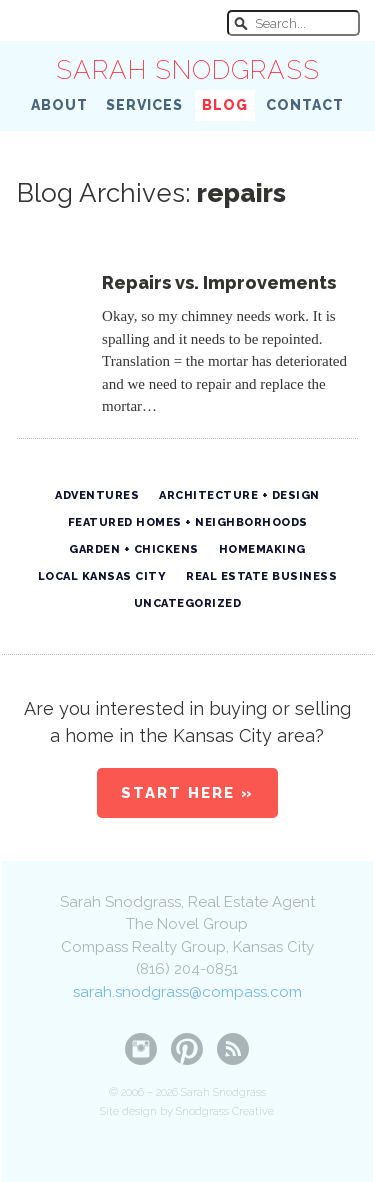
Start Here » (187, 793)
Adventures (97, 495)
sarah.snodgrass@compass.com (187, 992)
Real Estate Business (261, 576)
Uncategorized (188, 603)
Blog (225, 105)
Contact (305, 105)
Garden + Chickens (134, 549)
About (59, 105)
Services (144, 105)
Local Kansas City (102, 576)
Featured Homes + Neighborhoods (188, 522)
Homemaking (262, 549)
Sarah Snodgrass (188, 70)
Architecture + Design (239, 495)
